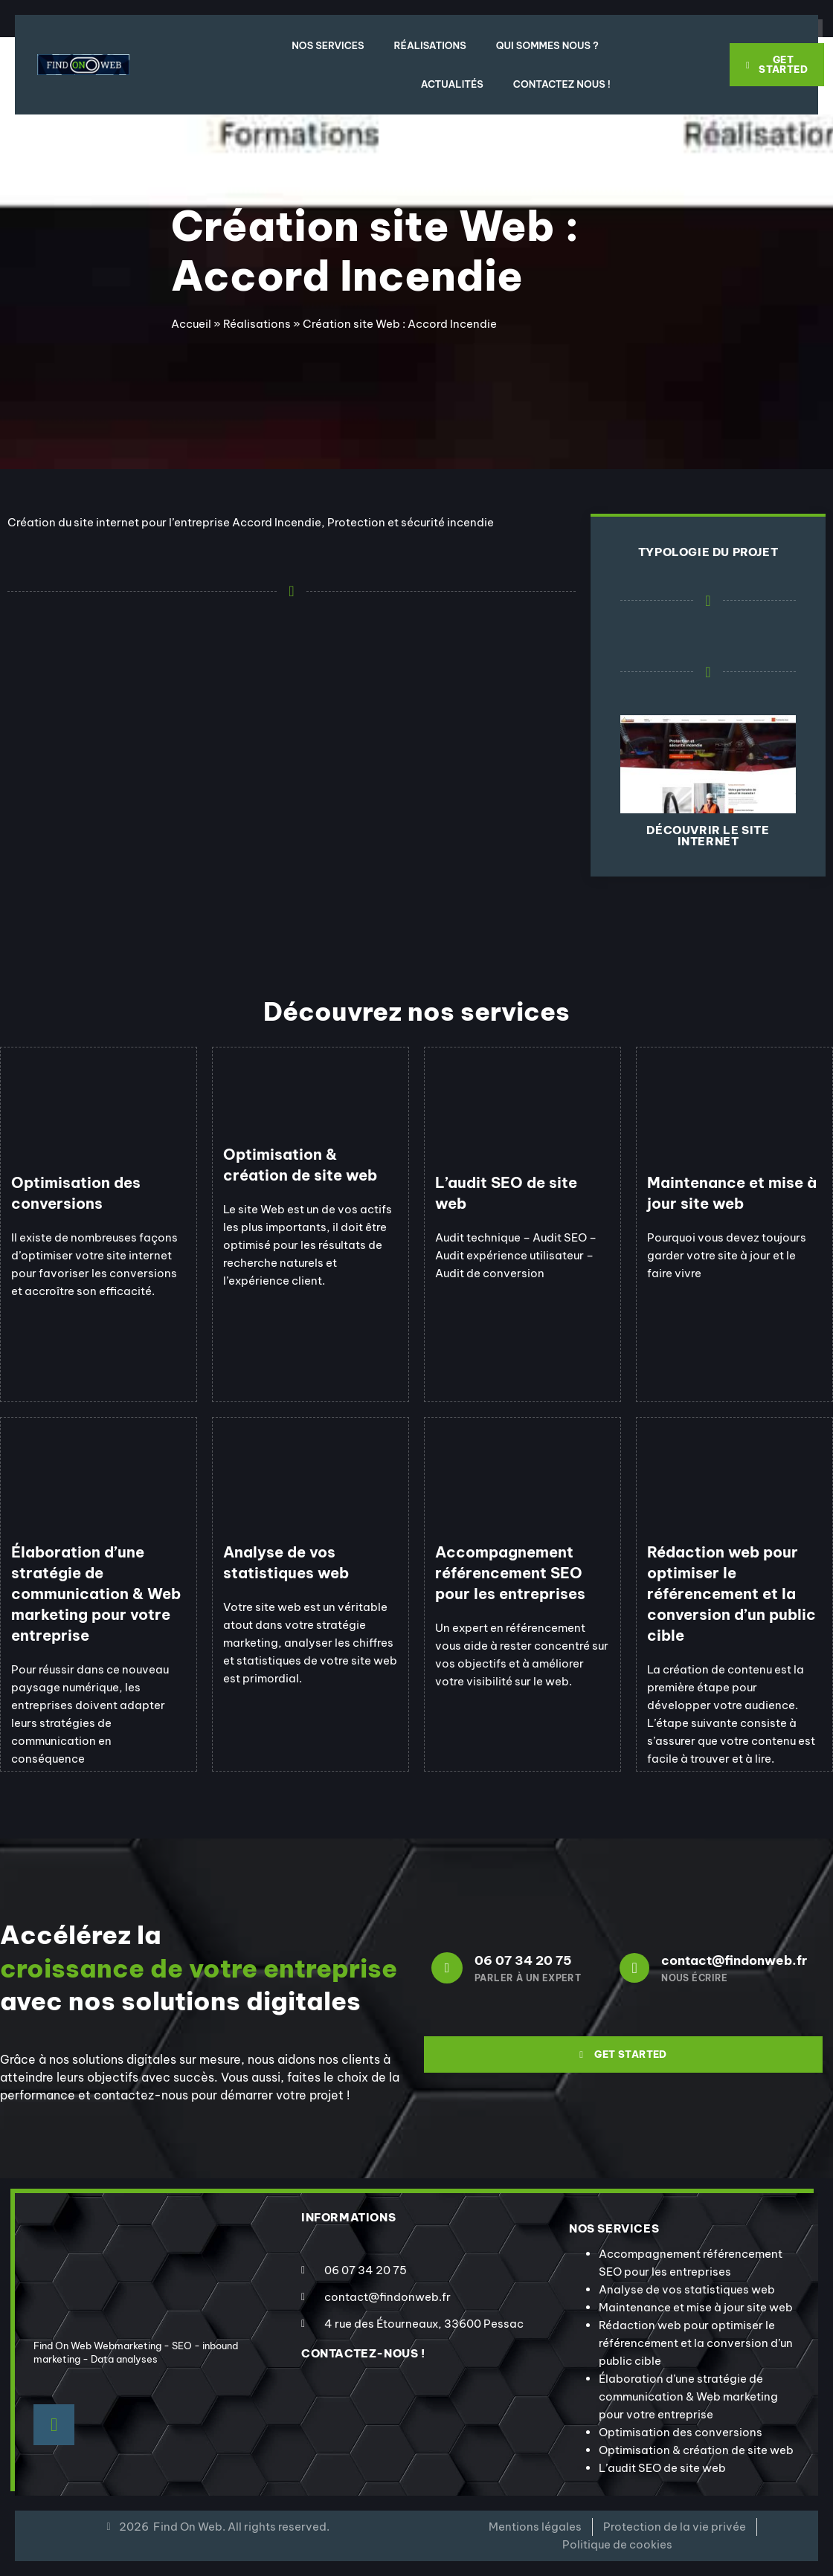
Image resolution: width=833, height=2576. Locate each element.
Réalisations (430, 45)
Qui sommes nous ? (547, 45)
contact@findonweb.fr (734, 1960)
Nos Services (328, 45)
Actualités (452, 84)
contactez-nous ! (363, 2353)
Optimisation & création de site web (696, 2450)
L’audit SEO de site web (662, 2468)
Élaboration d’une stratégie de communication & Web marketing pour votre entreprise (688, 2396)
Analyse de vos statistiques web (687, 2289)
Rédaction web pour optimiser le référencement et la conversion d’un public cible (696, 2343)
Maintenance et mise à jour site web (696, 2307)
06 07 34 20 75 (523, 1960)
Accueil (191, 324)
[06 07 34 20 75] (447, 1967)
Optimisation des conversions (680, 2432)
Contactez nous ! (562, 84)
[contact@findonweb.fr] (634, 1968)
